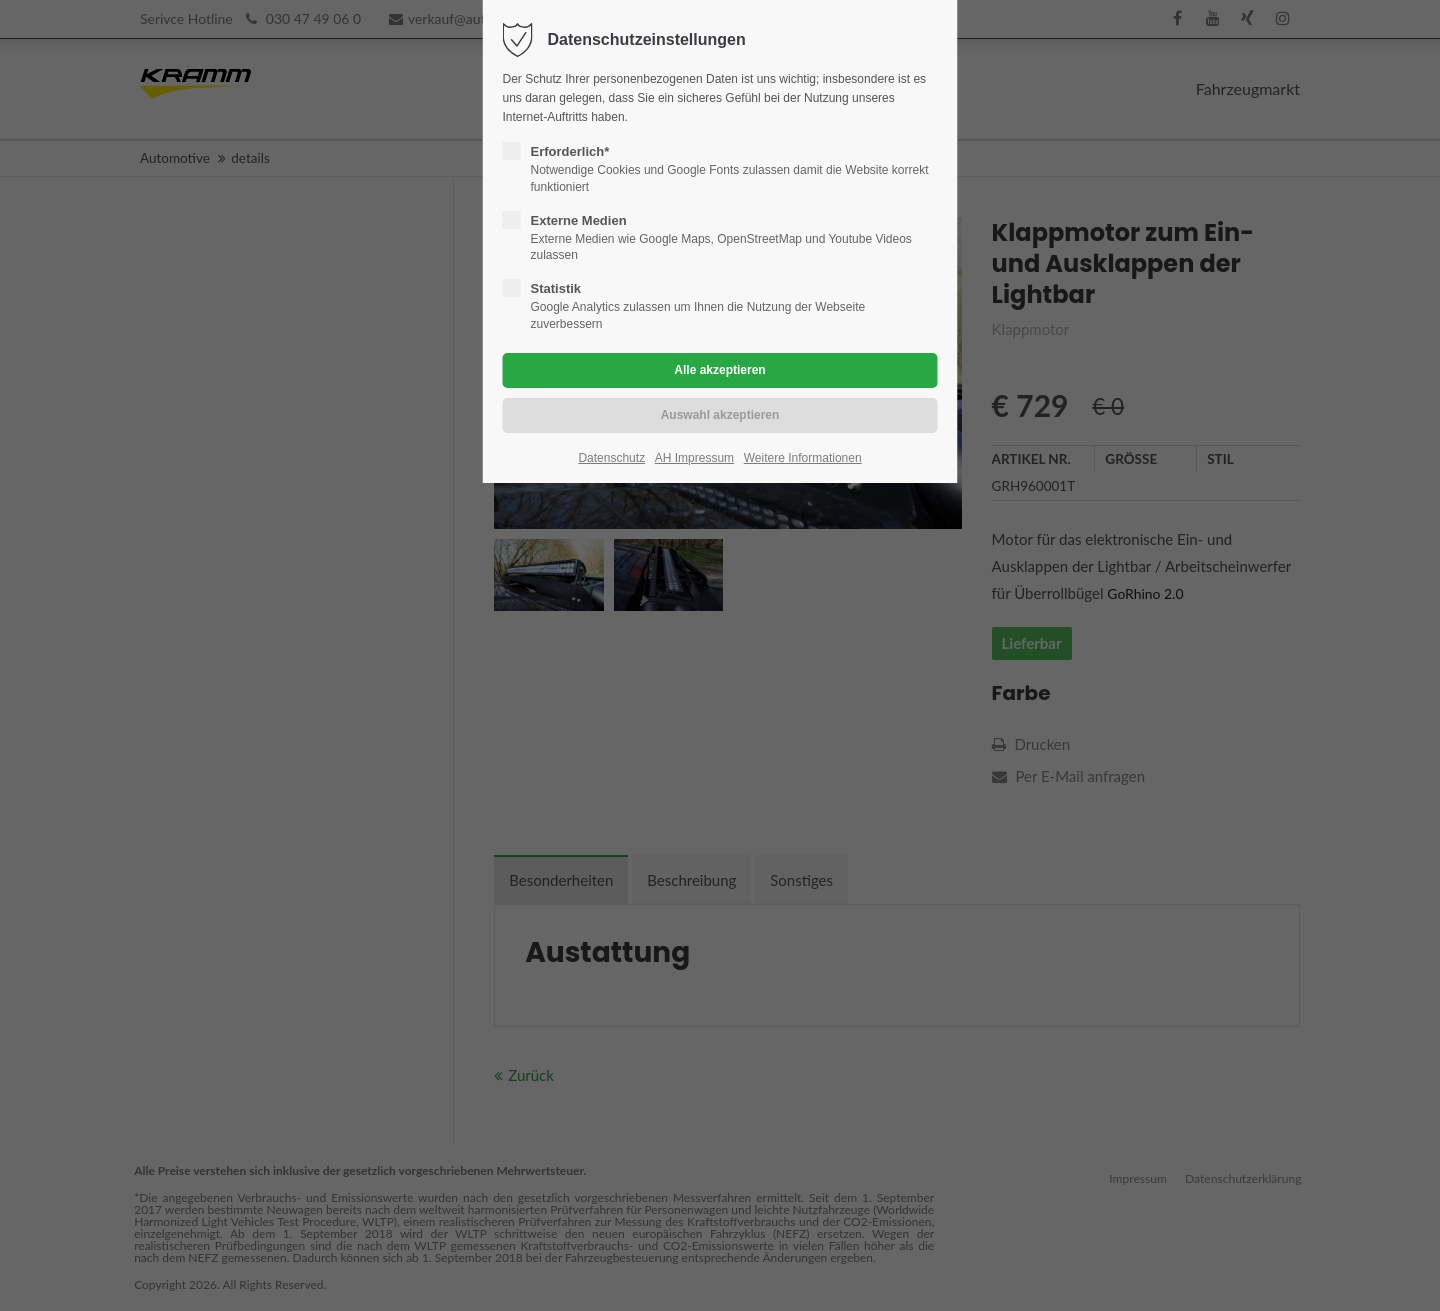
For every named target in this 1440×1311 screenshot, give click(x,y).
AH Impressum (694, 458)
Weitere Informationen (803, 458)
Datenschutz (611, 458)
